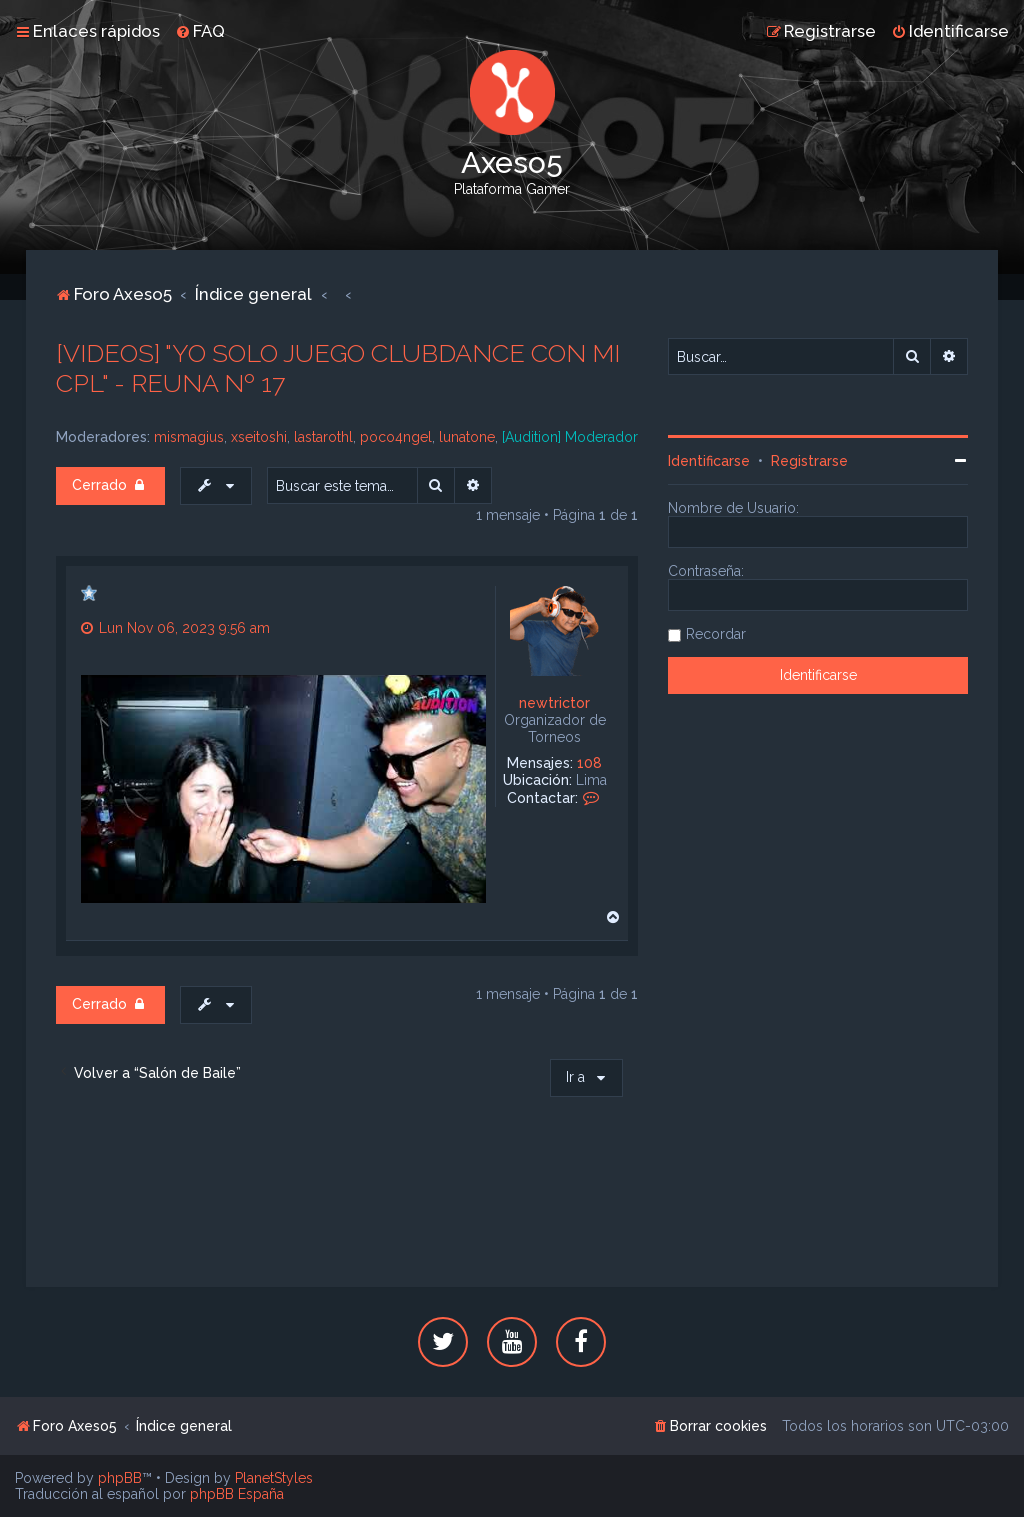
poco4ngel (396, 437)
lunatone (467, 437)
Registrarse (809, 461)
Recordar (716, 634)
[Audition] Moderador (570, 437)
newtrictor (554, 703)
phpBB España (237, 1494)
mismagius (189, 437)
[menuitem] (200, 31)
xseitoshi (259, 437)
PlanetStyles (274, 1478)
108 (589, 763)
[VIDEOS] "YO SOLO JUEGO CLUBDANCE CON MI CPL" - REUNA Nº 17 (338, 368)
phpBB (120, 1478)
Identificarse (709, 461)
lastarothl (323, 437)
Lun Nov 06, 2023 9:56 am (175, 628)
